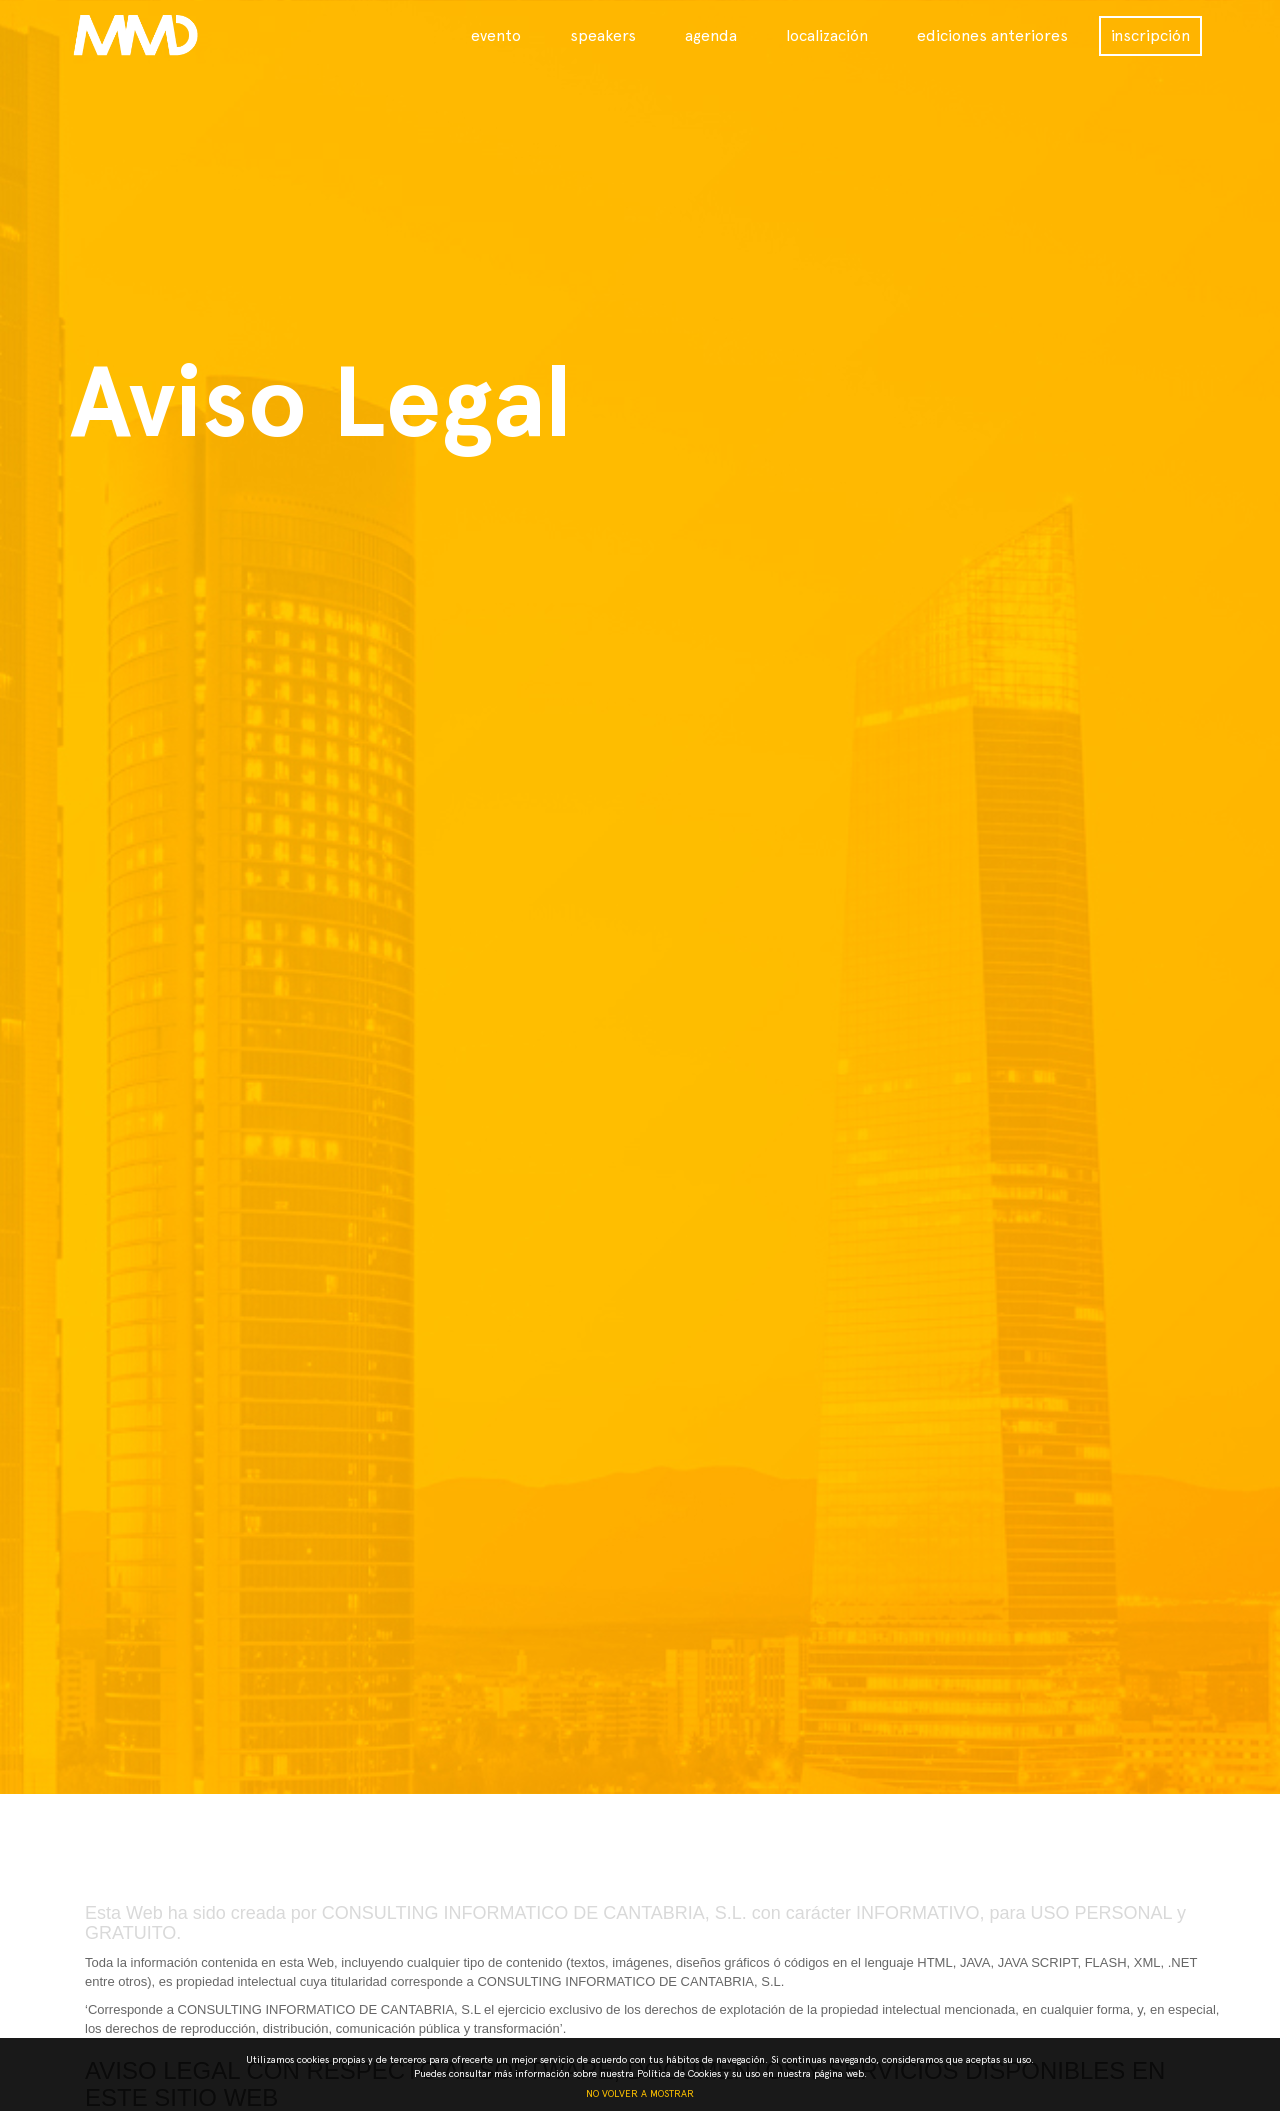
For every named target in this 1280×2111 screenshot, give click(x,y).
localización (827, 35)
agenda (711, 35)
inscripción (1150, 35)
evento (496, 35)
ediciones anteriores (992, 35)
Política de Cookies (679, 2073)
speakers (603, 35)
